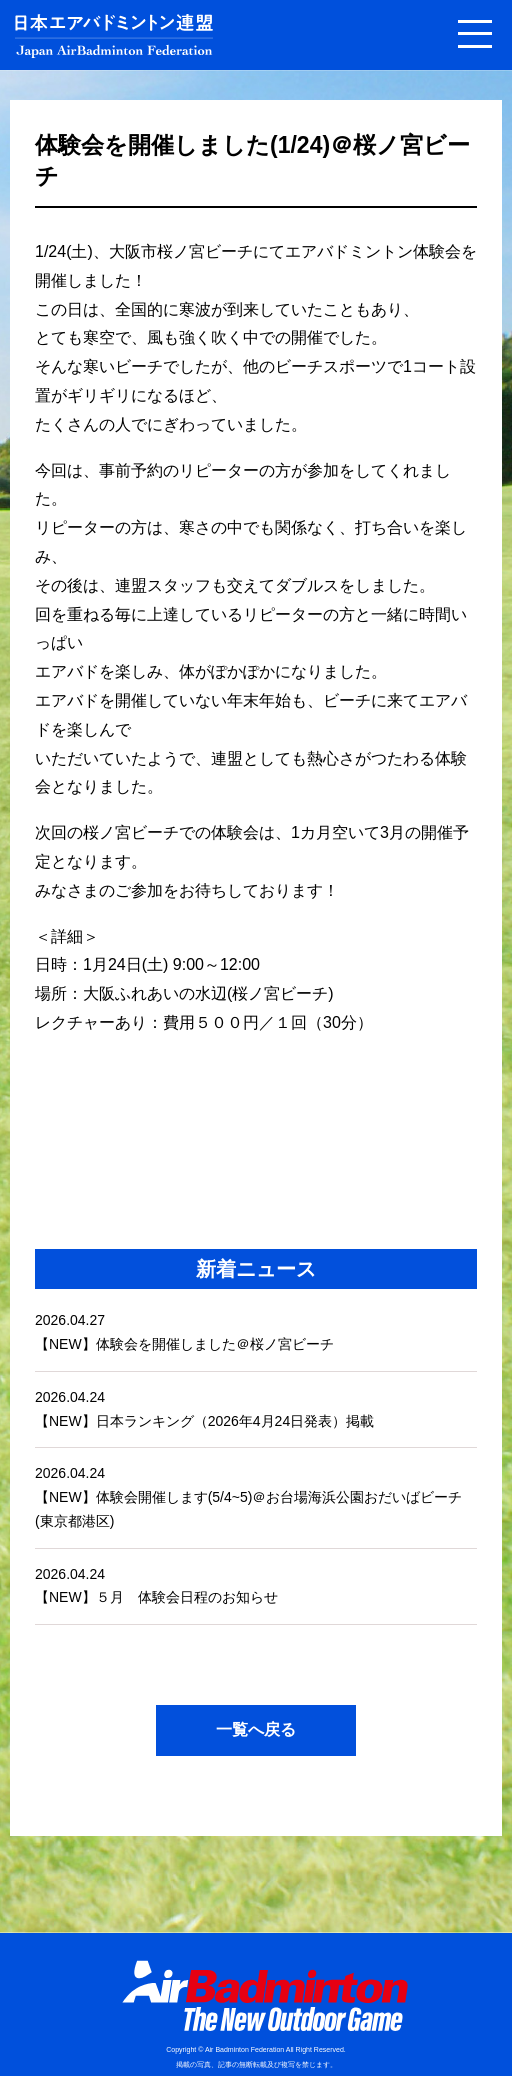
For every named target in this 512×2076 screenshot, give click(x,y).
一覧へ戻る (256, 1729)
